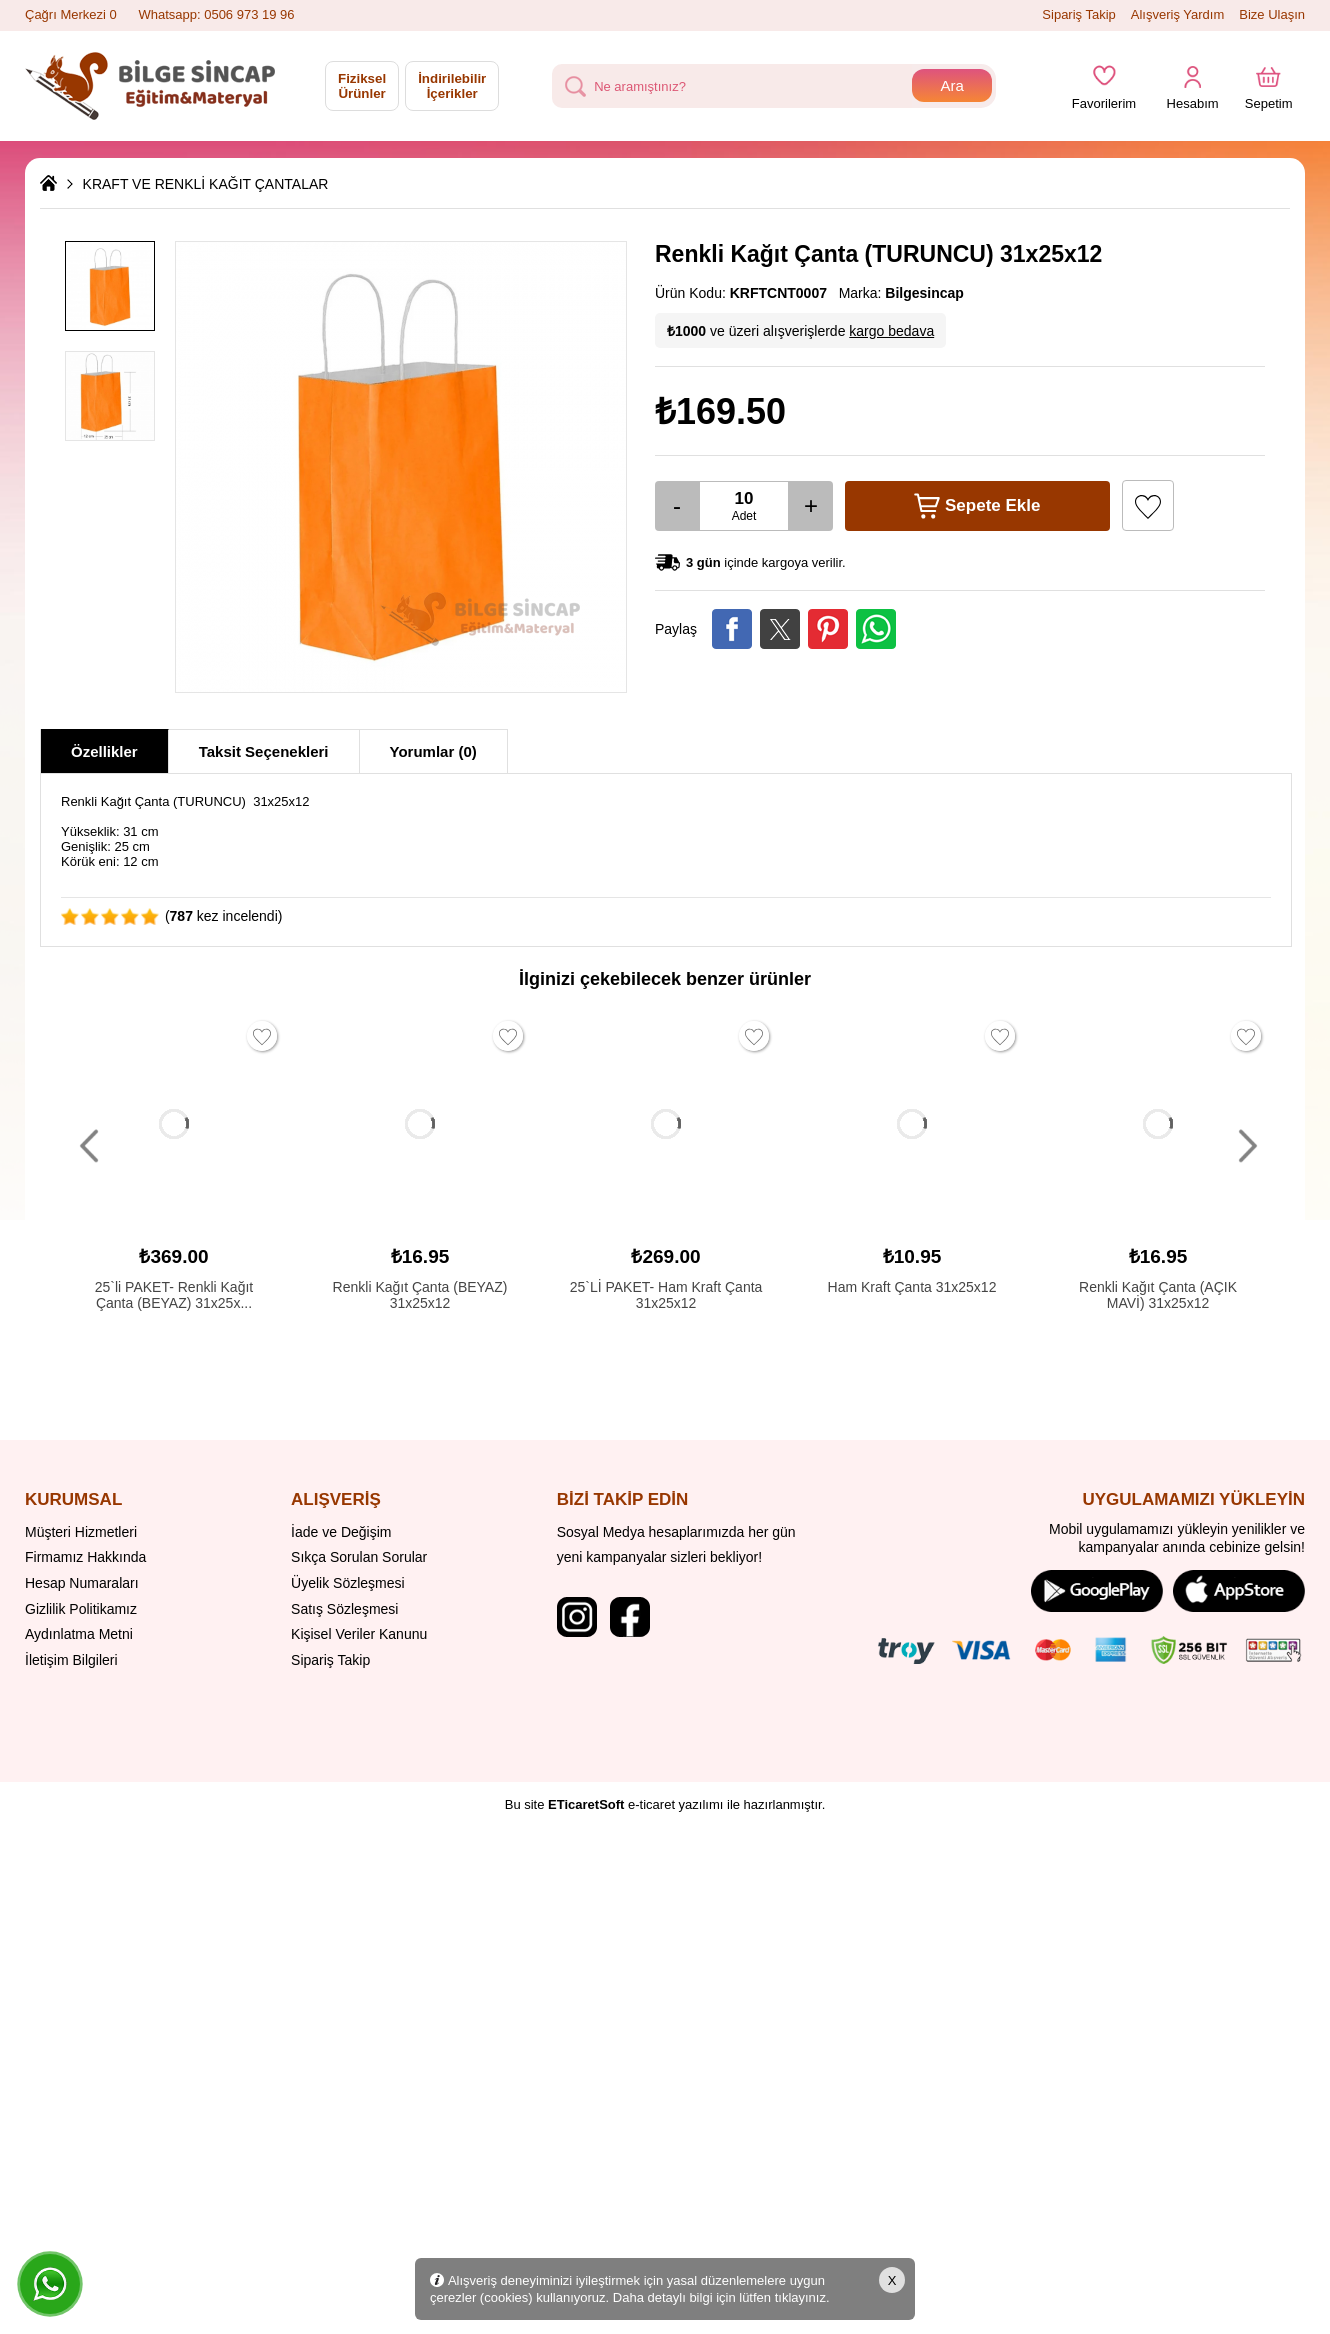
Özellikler (104, 751)
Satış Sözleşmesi (344, 1609)
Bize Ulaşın (1272, 14)
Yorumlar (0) (433, 751)
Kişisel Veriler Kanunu (359, 1634)
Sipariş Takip (1078, 14)
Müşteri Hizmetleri (81, 1532)
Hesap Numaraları (82, 1583)
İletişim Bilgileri (71, 1660)
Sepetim (1269, 97)
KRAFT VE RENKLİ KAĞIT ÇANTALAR (206, 184)
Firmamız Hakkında (85, 1557)
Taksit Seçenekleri (264, 751)
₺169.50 (720, 411)
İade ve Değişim (341, 1532)
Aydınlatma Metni (79, 1634)
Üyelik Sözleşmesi (348, 1583)
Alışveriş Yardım (1177, 14)
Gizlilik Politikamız (81, 1609)
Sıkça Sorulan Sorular (359, 1557)
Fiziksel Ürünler (362, 86)
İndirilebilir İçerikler (452, 86)
